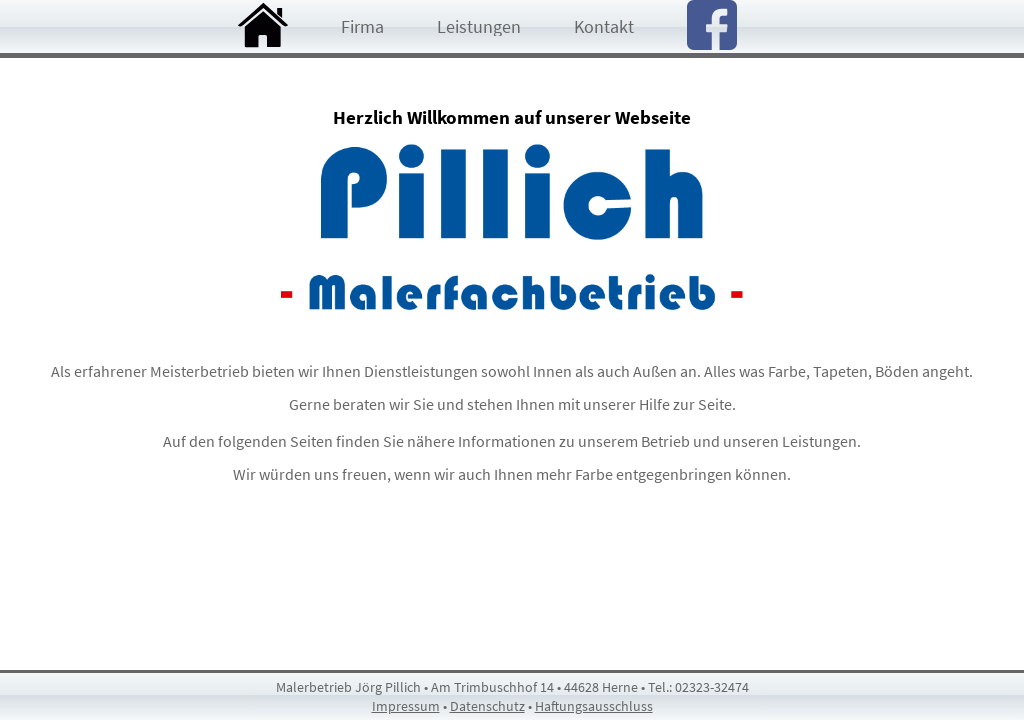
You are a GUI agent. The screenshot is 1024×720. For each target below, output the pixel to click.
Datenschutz (487, 706)
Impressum (406, 706)
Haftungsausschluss (594, 706)
